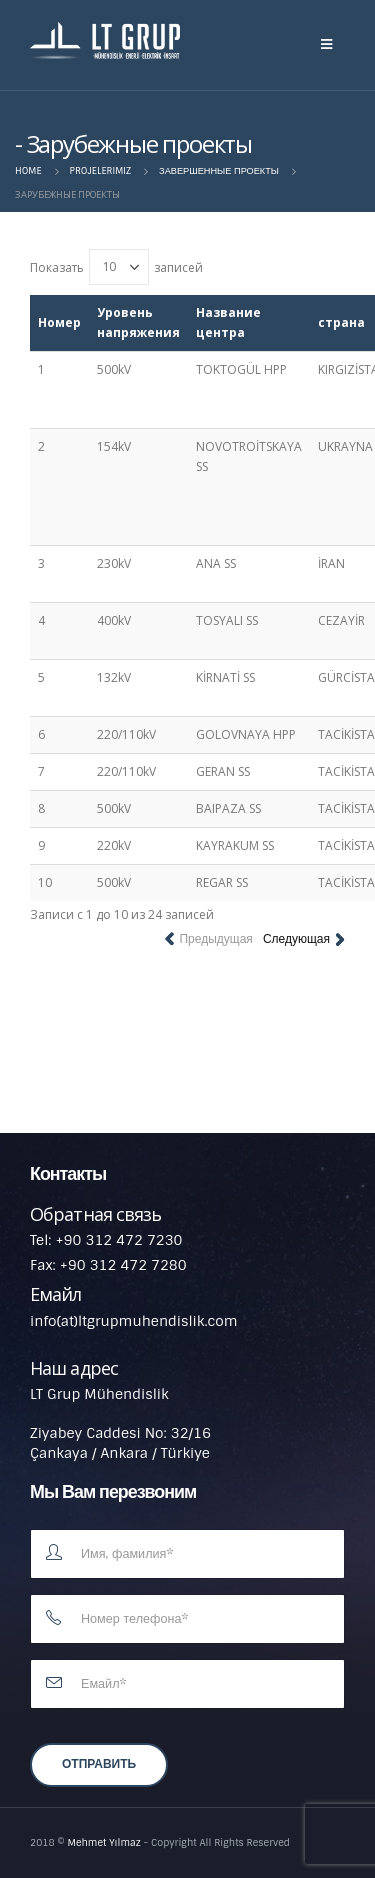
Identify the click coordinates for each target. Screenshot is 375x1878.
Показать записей (116, 267)
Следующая (296, 939)
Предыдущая (215, 939)
